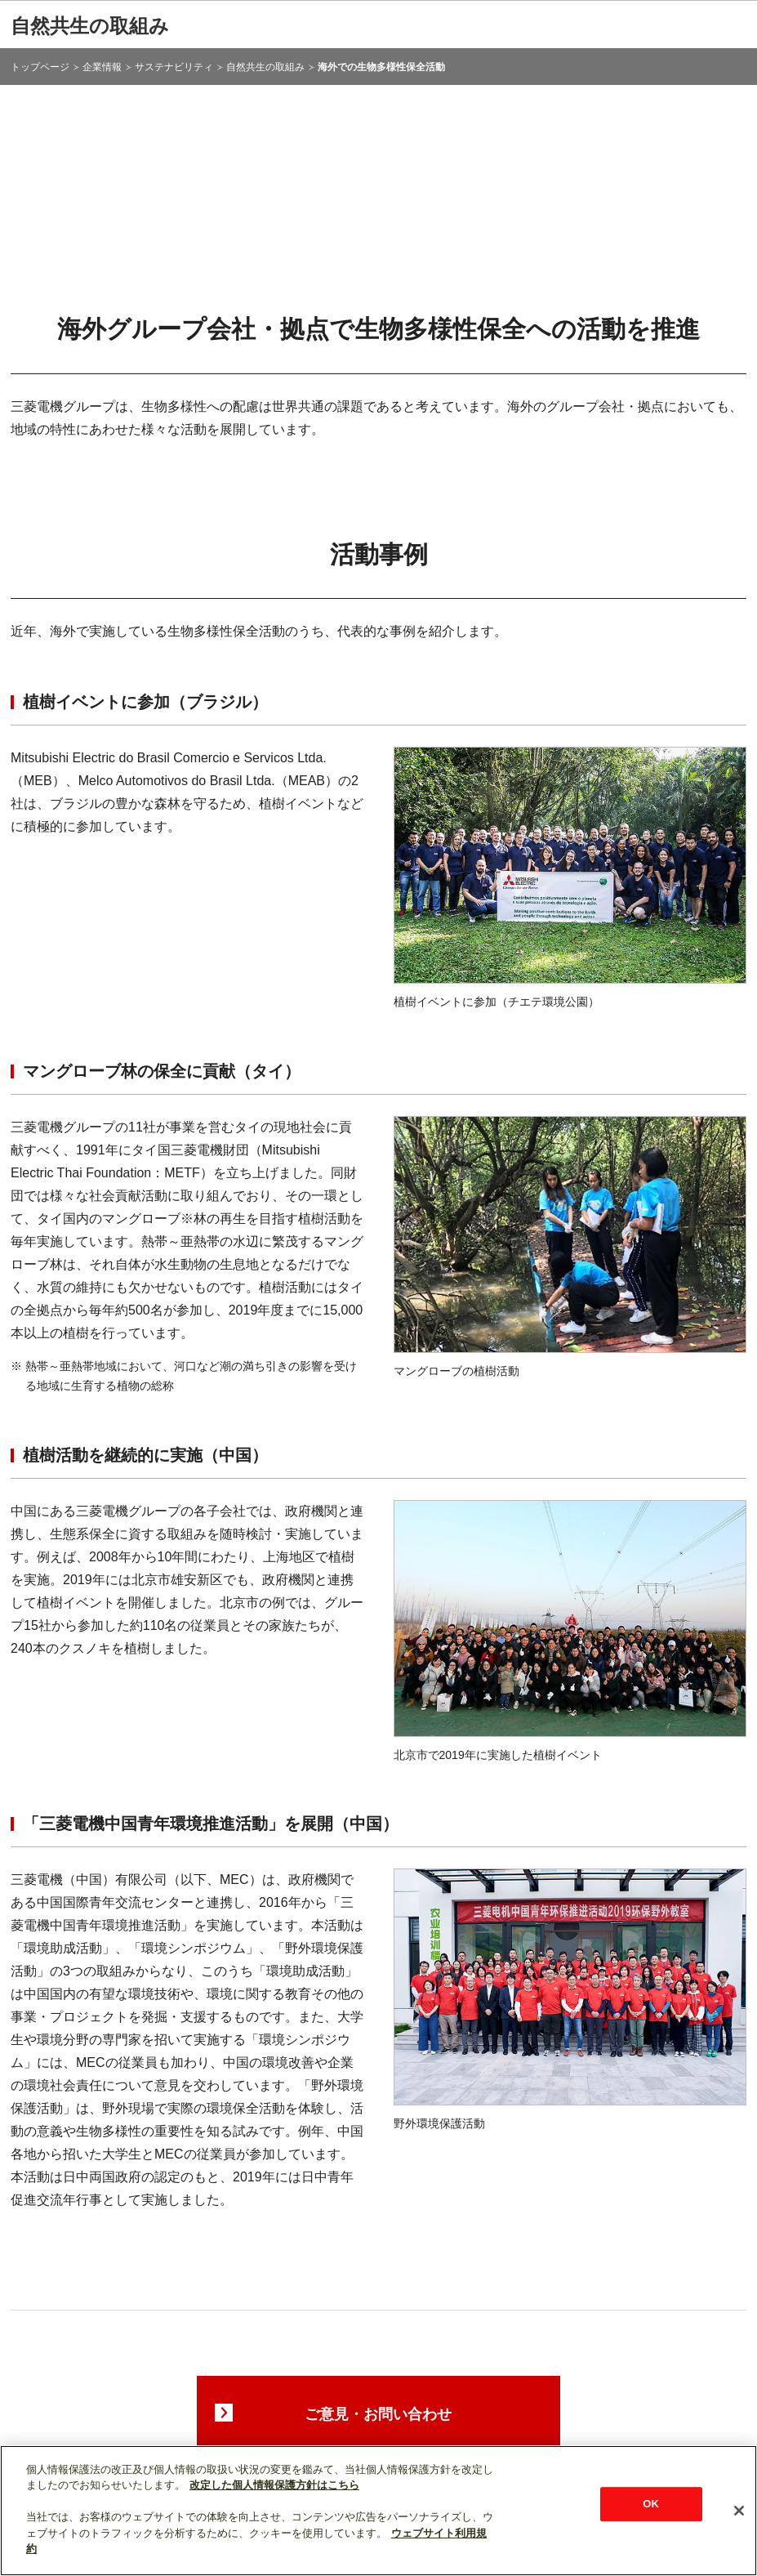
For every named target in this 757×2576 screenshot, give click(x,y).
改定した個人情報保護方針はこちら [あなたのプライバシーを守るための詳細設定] (274, 2485)
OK (651, 2504)
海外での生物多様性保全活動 (381, 67)
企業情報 (102, 67)
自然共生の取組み (90, 26)
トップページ (40, 67)
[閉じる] (739, 2511)
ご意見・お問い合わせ (378, 2414)
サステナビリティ (174, 67)
